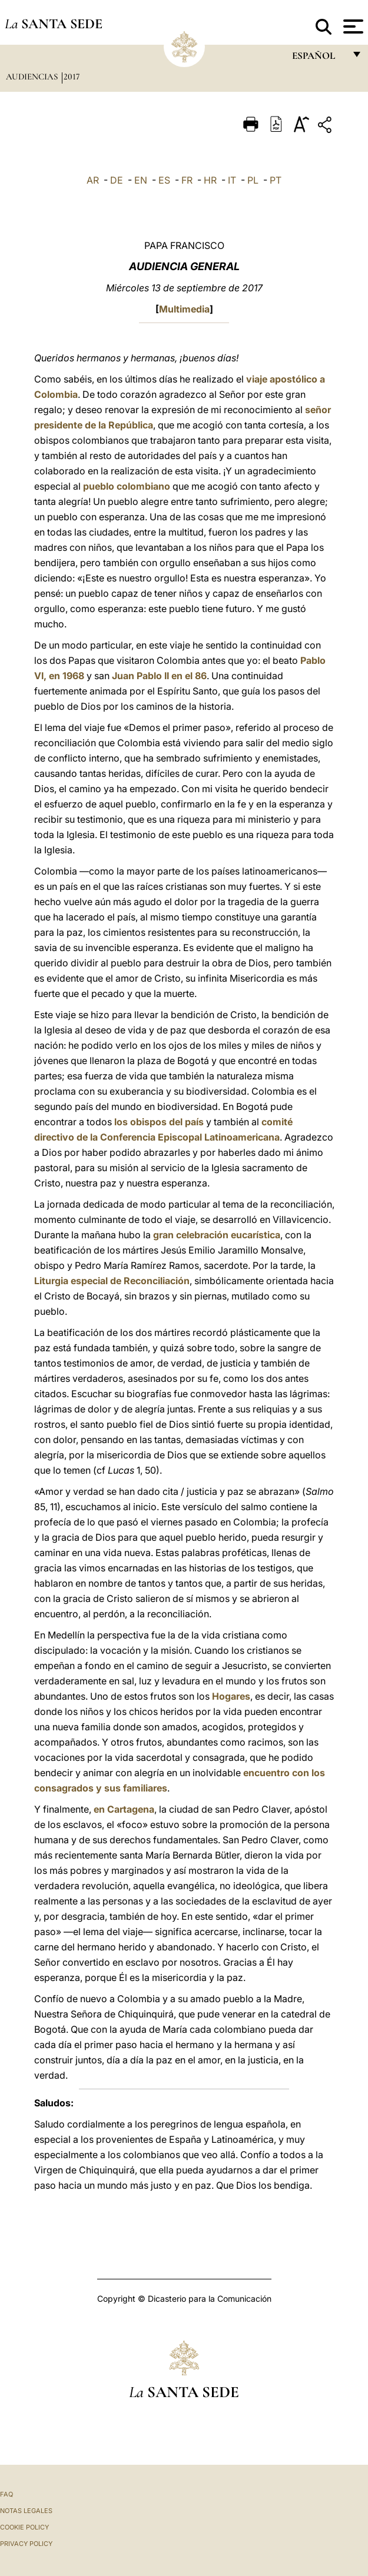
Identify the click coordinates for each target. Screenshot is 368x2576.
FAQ (6, 2494)
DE (116, 180)
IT (232, 180)
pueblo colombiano (126, 486)
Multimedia (184, 309)
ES (164, 180)
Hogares (231, 1696)
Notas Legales (26, 2511)
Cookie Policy (24, 2527)
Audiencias (33, 76)
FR (187, 180)
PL (252, 180)
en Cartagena (124, 1809)
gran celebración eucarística (216, 1235)
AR (93, 180)
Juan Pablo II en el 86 (159, 676)
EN (140, 180)
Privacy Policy (26, 2544)
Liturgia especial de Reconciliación (112, 1281)
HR (210, 180)
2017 (71, 76)
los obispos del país (159, 1122)
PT (275, 180)
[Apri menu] (351, 26)
